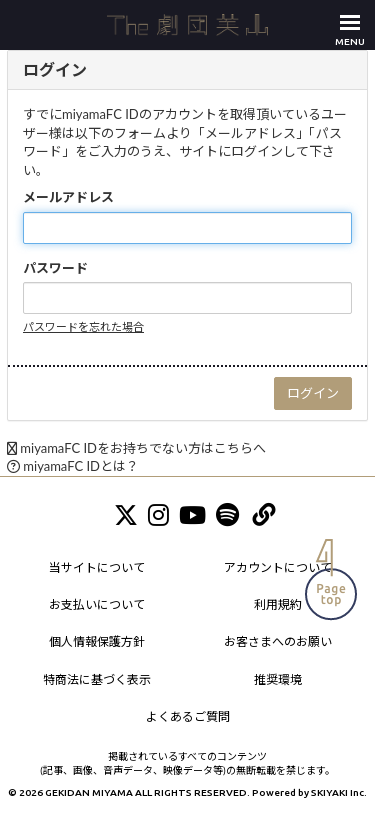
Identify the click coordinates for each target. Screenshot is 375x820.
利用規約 (278, 604)
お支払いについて (97, 604)
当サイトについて (97, 567)
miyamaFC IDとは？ (81, 466)
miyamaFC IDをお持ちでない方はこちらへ (143, 448)
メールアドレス (68, 197)
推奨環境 (278, 679)
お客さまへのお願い (278, 641)
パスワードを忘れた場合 (83, 326)
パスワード (55, 268)
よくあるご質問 (188, 716)
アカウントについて (278, 567)
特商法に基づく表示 (97, 679)
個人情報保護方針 (97, 641)
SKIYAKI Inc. (339, 792)
